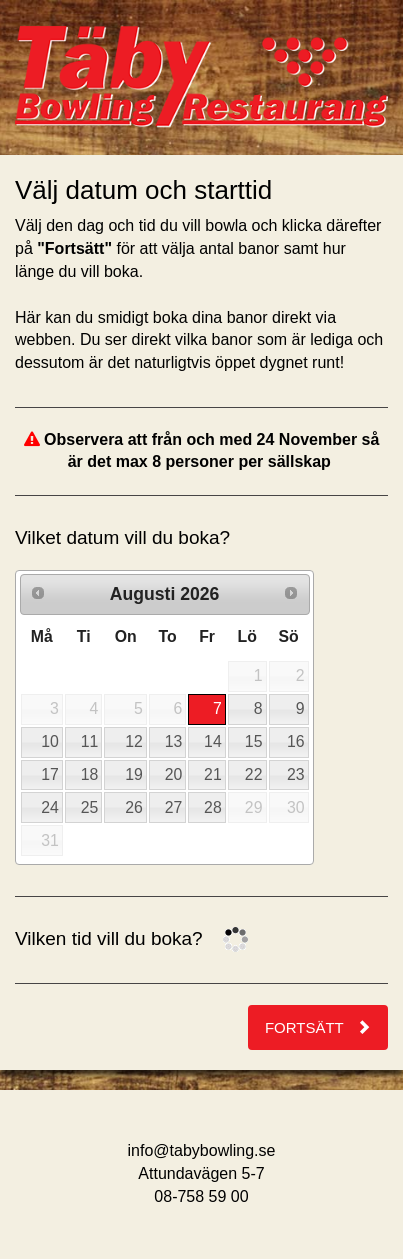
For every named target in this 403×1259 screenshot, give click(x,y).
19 (134, 774)
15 (254, 741)
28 (213, 807)
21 (213, 774)
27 (174, 807)
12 (134, 741)
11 (90, 741)
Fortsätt (318, 1027)
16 (296, 741)
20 (174, 774)
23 (296, 774)
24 (50, 807)
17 (50, 774)
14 (213, 741)
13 (174, 741)
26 (134, 807)
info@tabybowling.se (202, 1150)
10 (50, 741)
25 (90, 807)
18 (90, 774)
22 (254, 774)
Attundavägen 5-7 (201, 1173)
